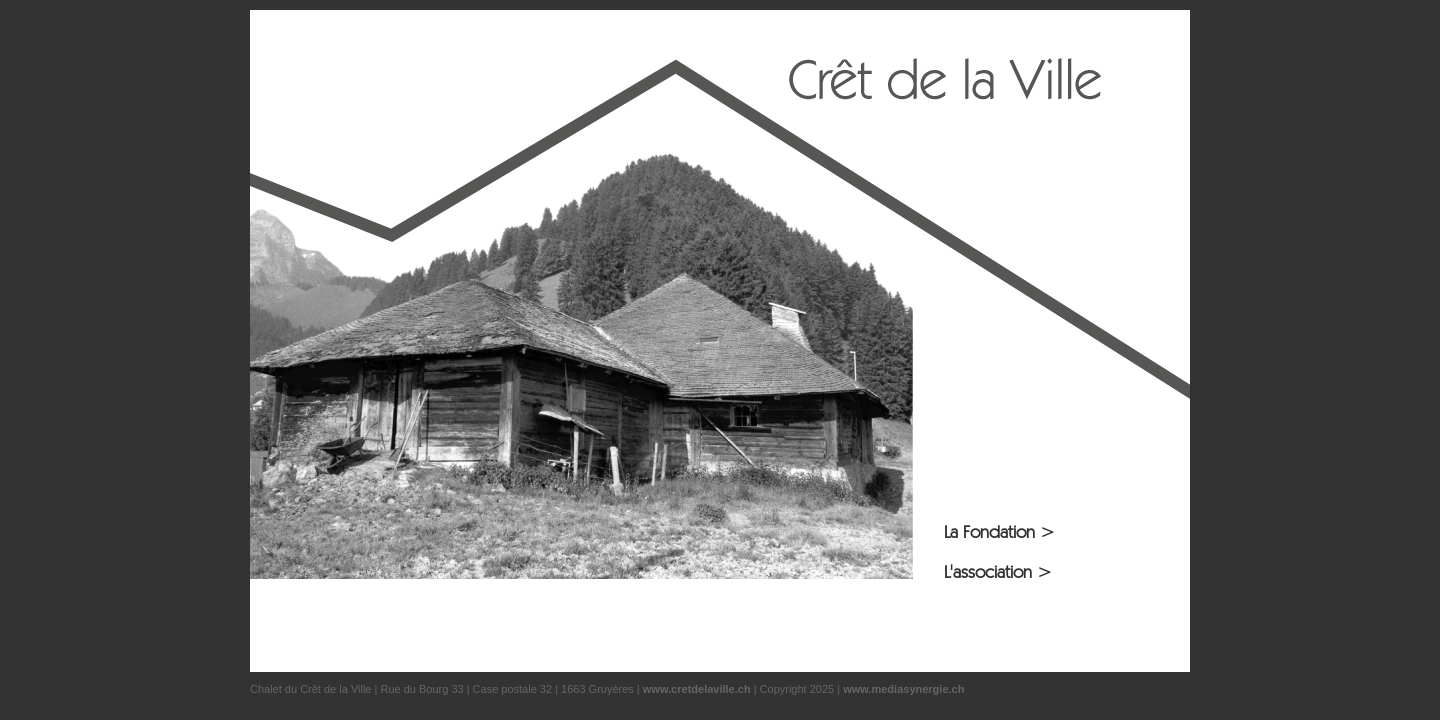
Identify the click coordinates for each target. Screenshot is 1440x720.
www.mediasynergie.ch (903, 689)
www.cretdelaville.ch (697, 689)
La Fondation (999, 531)
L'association (998, 571)
